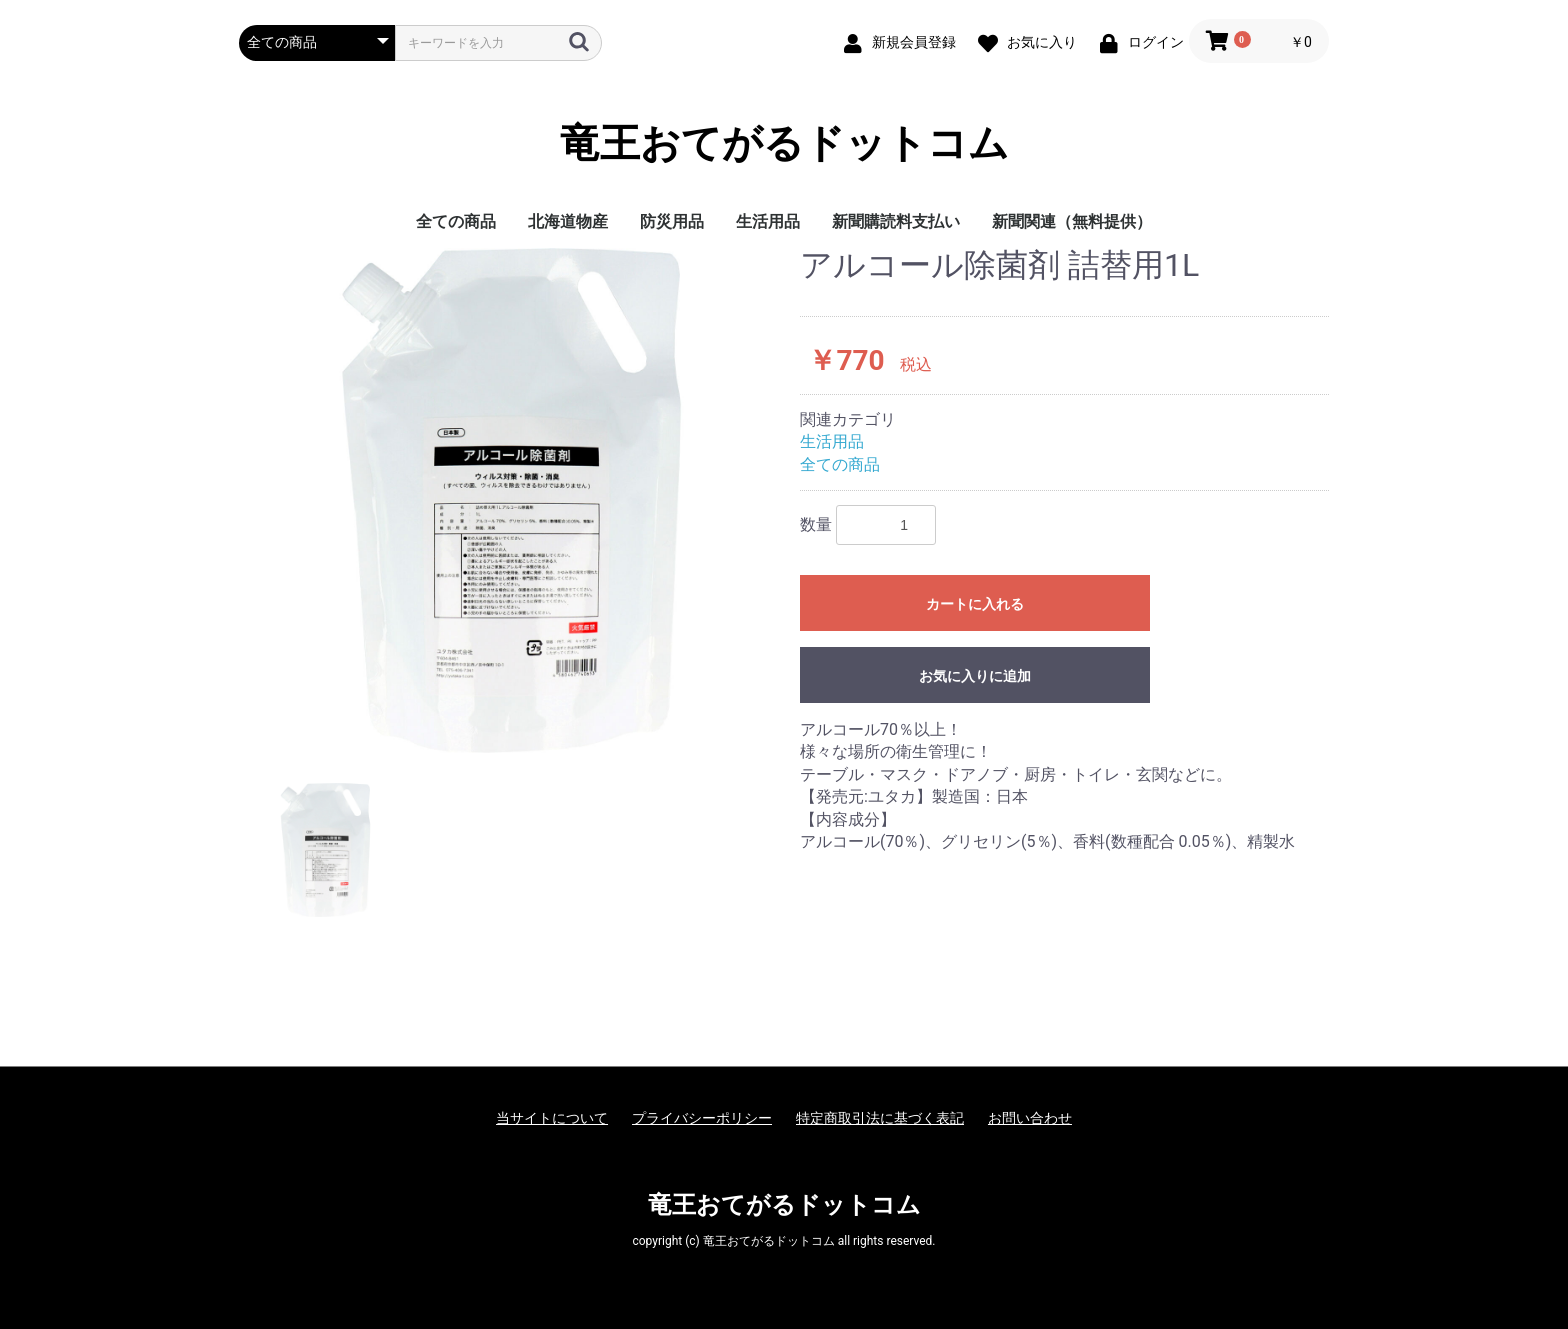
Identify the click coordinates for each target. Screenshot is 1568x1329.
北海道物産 (568, 221)
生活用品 (768, 221)
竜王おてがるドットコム (784, 144)
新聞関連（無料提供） (1072, 221)
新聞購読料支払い (896, 221)
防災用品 (672, 221)
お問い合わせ (1030, 1118)
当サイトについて (552, 1118)
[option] (511, 500)
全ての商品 (456, 221)
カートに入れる (975, 604)
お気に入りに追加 (975, 676)
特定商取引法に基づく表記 (880, 1118)
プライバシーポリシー (702, 1118)
